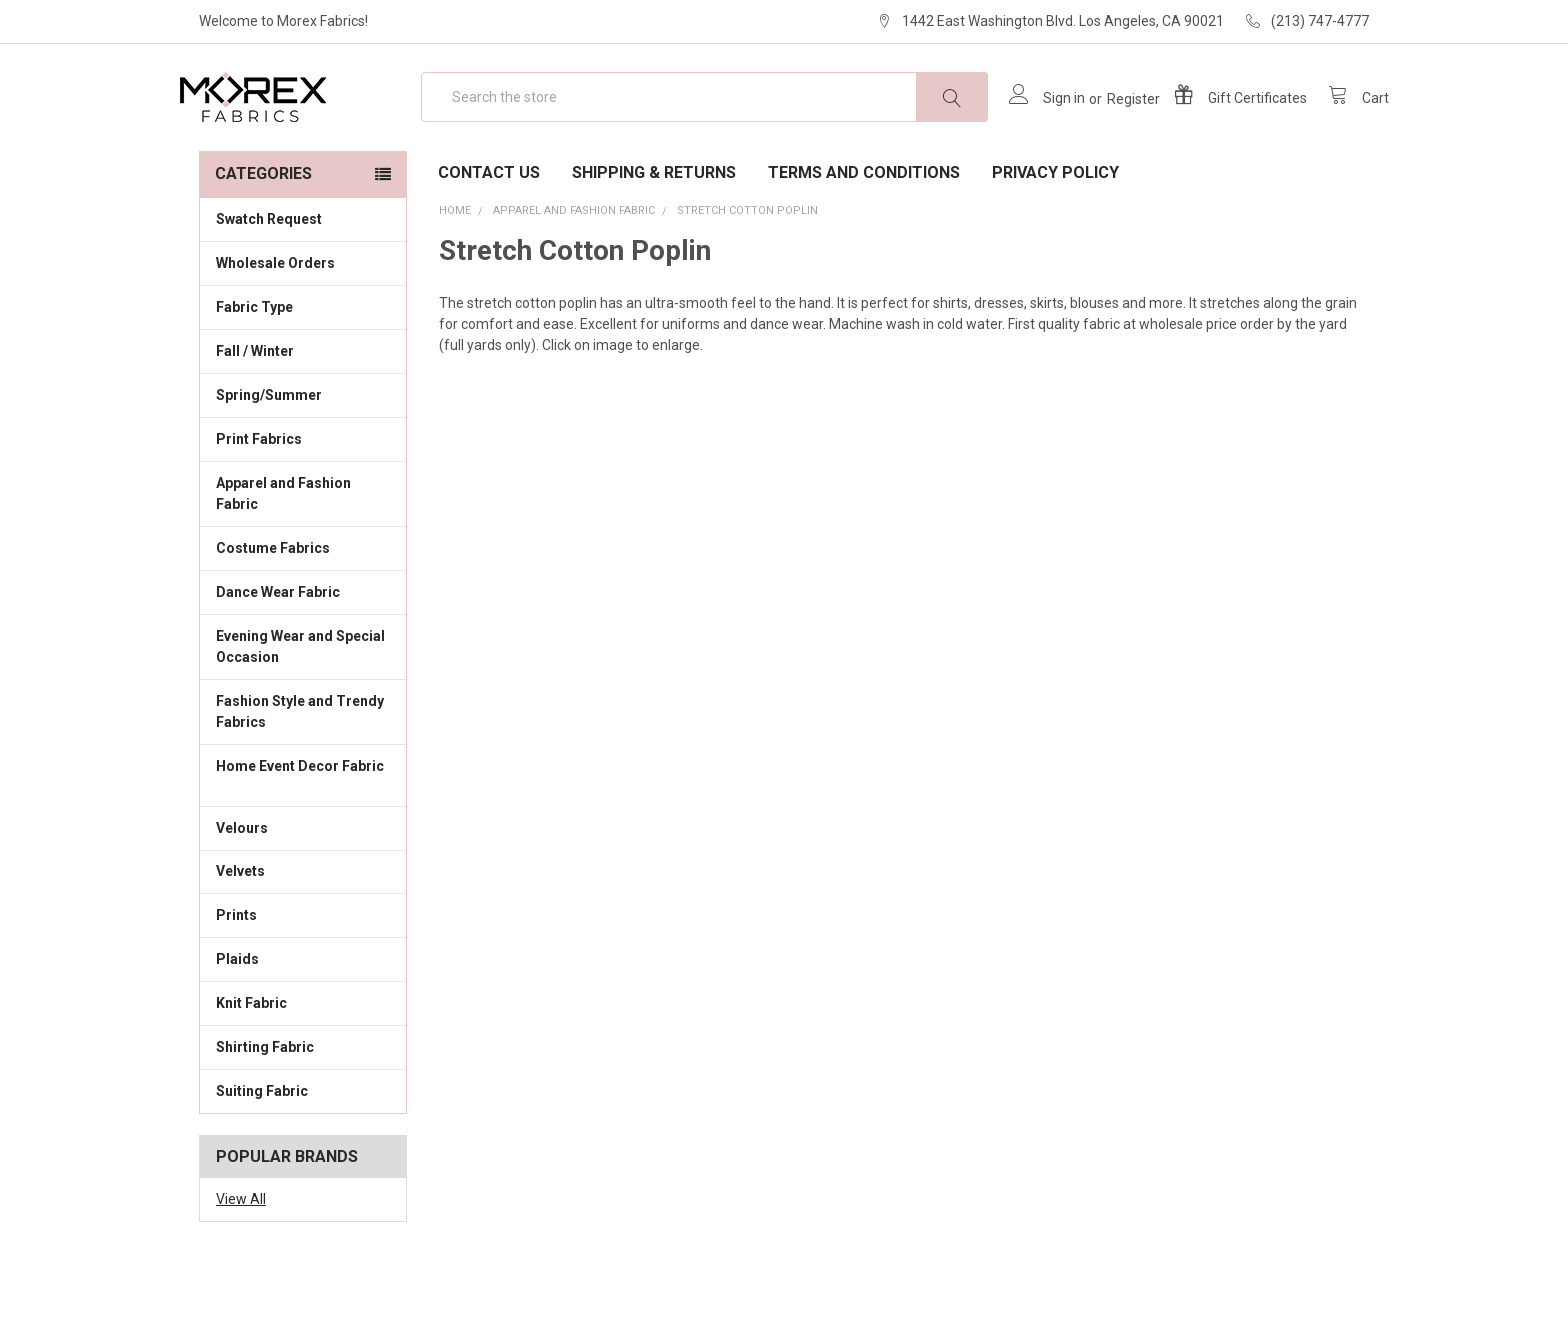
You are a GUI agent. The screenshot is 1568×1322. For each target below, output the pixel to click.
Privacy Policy (1055, 230)
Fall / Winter (303, 408)
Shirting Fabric (303, 1104)
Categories (263, 231)
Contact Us (489, 230)
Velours (303, 884)
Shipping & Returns (654, 230)
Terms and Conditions (864, 230)
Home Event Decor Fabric (303, 834)
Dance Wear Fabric (303, 649)
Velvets (303, 928)
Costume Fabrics (303, 605)
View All (241, 1257)
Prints (303, 972)
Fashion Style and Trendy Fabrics (303, 769)
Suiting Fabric (303, 1148)
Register (1113, 128)
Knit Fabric (303, 1060)
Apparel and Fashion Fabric (303, 551)
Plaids (237, 1017)
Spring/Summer (269, 453)
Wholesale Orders (275, 321)
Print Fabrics (259, 497)
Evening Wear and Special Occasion (303, 704)
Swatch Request (269, 277)
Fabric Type (303, 364)
